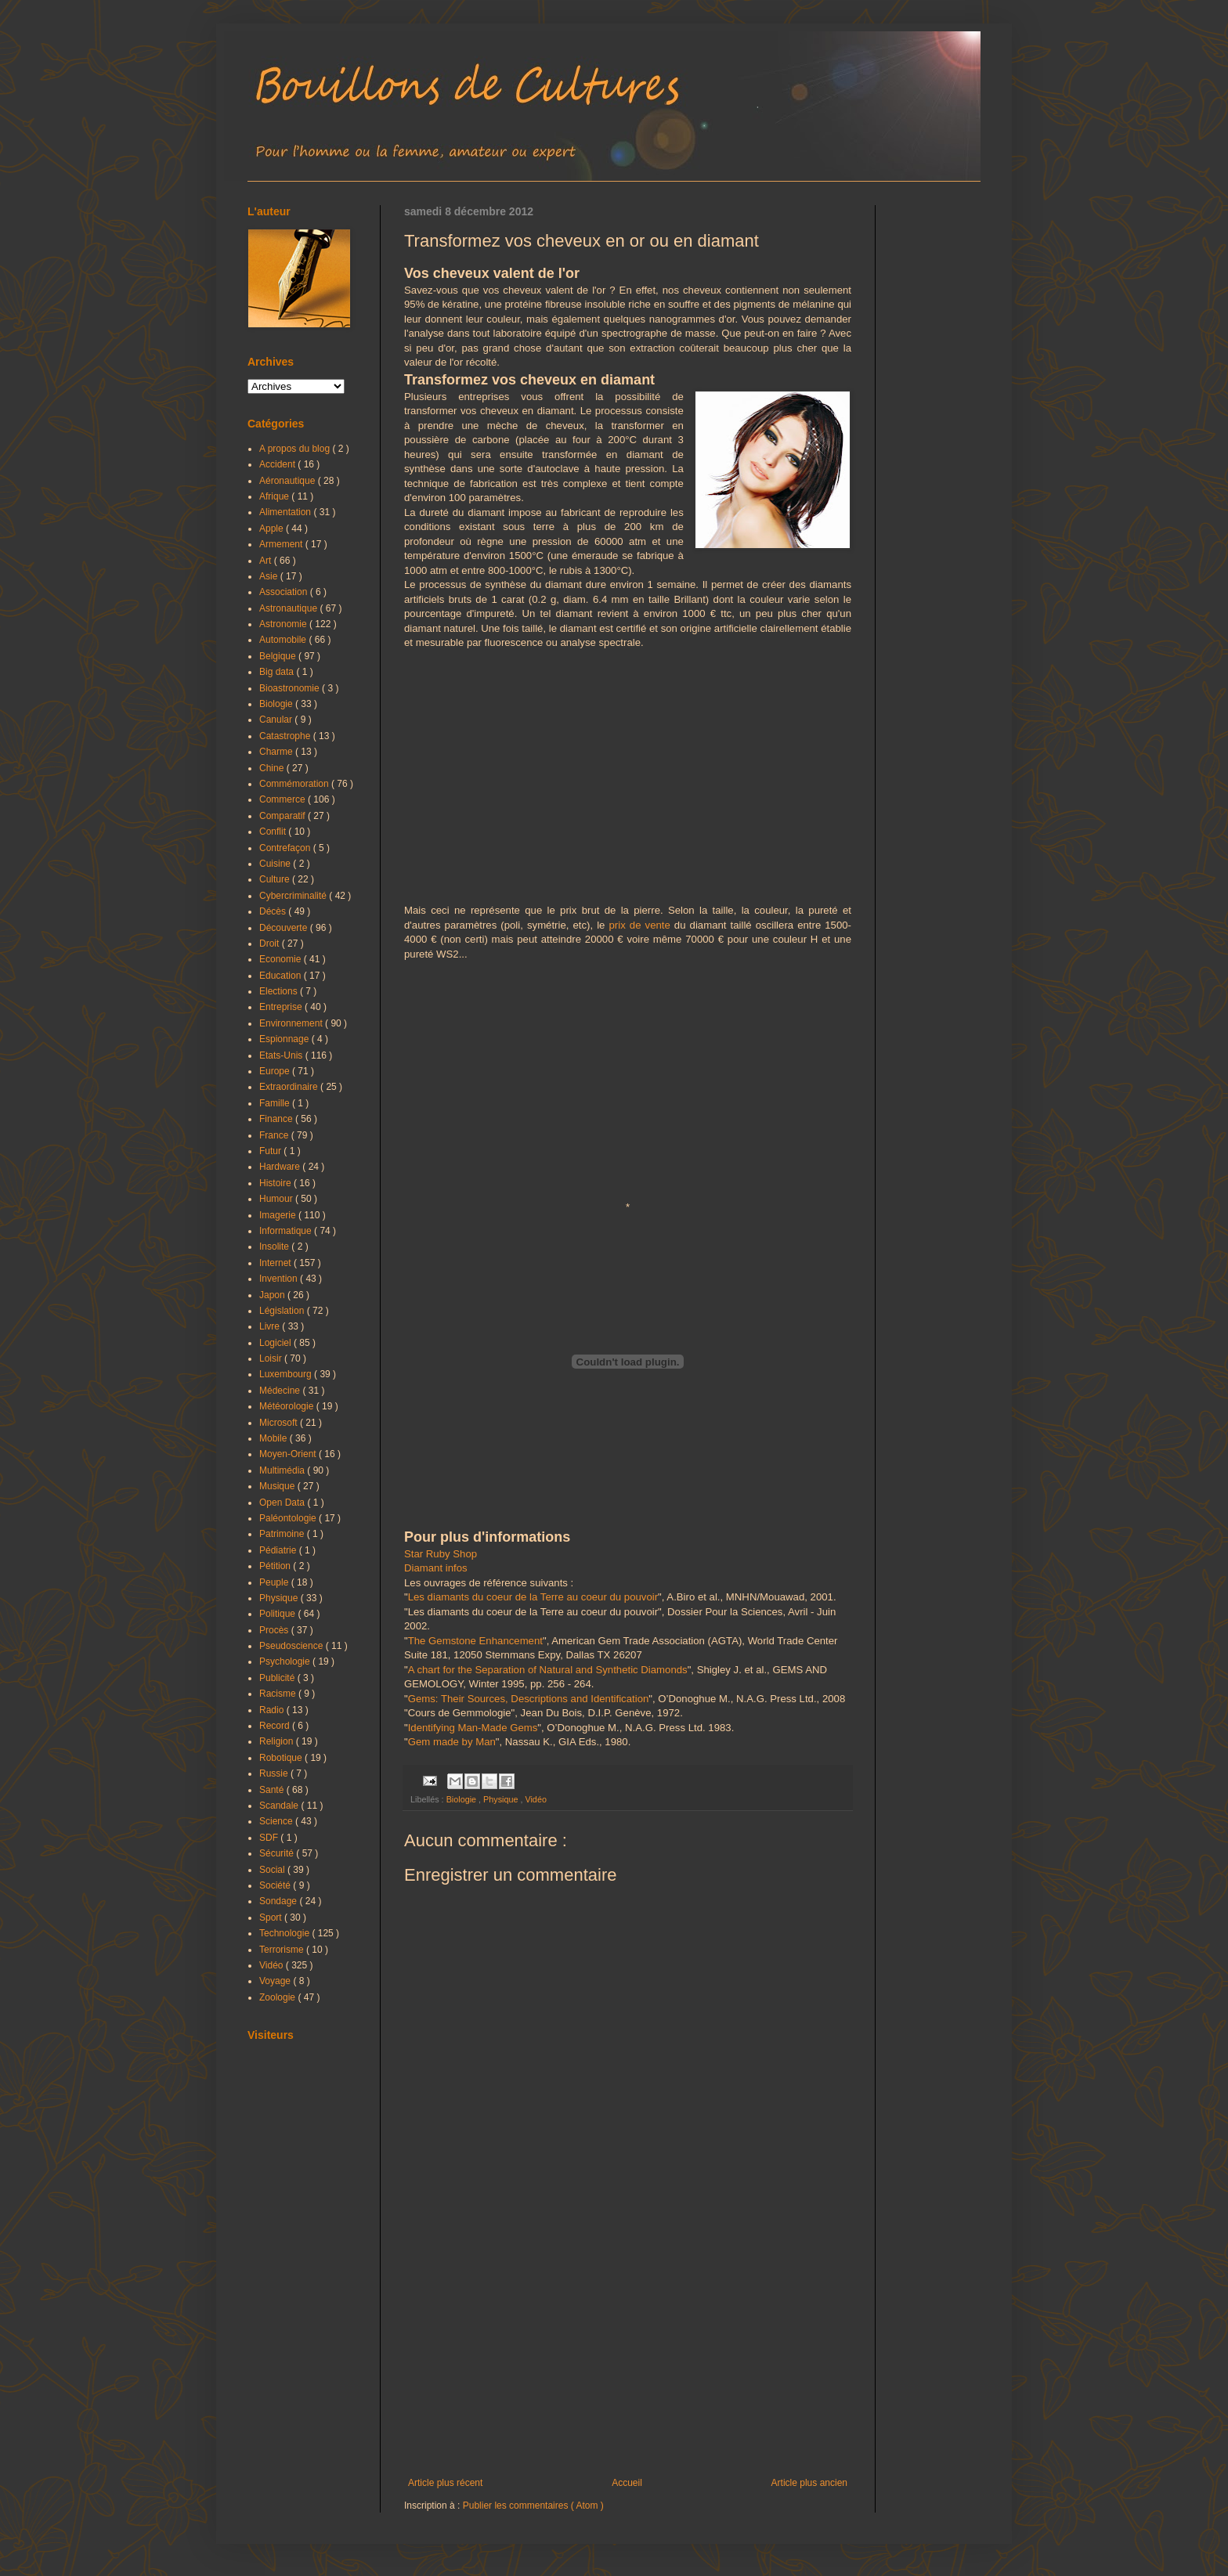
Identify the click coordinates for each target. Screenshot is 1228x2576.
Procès (275, 1630)
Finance (277, 1118)
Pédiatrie (279, 1550)
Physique (501, 1799)
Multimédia (283, 1470)
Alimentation (286, 512)
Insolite (275, 1246)
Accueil (627, 2482)
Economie (281, 959)
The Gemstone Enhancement (475, 1641)
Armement (282, 544)
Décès (273, 911)
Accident (278, 464)
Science (277, 1821)
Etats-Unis (282, 1055)
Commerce (283, 799)
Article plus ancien (809, 2482)
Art (266, 560)
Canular (276, 719)
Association (284, 591)
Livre (270, 1326)
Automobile (284, 639)
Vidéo (535, 1799)
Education (281, 975)
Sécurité (277, 1853)
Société (276, 1885)
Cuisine (276, 863)
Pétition (276, 1565)
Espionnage (285, 1039)
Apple (272, 528)
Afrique (275, 496)
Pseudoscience (292, 1645)
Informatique (286, 1230)
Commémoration (295, 783)
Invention (279, 1278)
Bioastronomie (290, 688)
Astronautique (289, 608)
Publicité (278, 1677)
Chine (273, 768)
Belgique (278, 656)
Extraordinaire (289, 1086)
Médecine (280, 1390)
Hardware (280, 1166)
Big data (277, 671)
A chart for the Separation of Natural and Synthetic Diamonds (548, 1670)
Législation (283, 1310)
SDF (269, 1837)
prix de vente (639, 925)
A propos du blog (295, 448)
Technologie (285, 1933)
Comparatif (283, 815)
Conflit (273, 831)
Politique (278, 1613)
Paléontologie (289, 1518)
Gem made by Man (452, 1742)
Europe (275, 1071)
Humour (277, 1198)
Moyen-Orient (289, 1454)
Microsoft (279, 1422)
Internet (276, 1262)
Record (275, 1725)
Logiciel (276, 1342)
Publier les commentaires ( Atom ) (533, 2505)
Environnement (292, 1023)
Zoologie (278, 1997)
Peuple (275, 1582)
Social (273, 1869)
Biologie (462, 1799)
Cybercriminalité (294, 895)
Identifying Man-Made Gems (473, 1728)
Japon (273, 1295)
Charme (277, 751)
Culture (275, 879)
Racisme (278, 1693)
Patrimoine (283, 1533)
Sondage (279, 1901)
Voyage (276, 1980)
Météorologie (287, 1406)
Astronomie (284, 624)
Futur (271, 1150)
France (275, 1135)
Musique (278, 1486)
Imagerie (278, 1215)
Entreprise (282, 1006)
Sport (271, 1917)
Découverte (284, 927)
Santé (273, 1789)
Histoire (276, 1183)
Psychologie (285, 1661)
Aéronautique (288, 480)
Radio (273, 1710)
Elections (279, 991)
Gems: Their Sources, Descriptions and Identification (528, 1699)
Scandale (280, 1805)
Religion (277, 1741)
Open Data (283, 1502)
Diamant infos (436, 1568)
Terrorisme (282, 1949)
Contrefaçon (286, 847)
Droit (270, 943)
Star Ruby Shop (440, 1554)
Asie (269, 576)
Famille (275, 1103)
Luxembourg (286, 1374)
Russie (275, 1773)
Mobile (274, 1438)
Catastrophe (286, 736)
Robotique (282, 1757)
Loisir (271, 1358)
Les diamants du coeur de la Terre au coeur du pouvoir (533, 1597)
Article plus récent (445, 2482)
